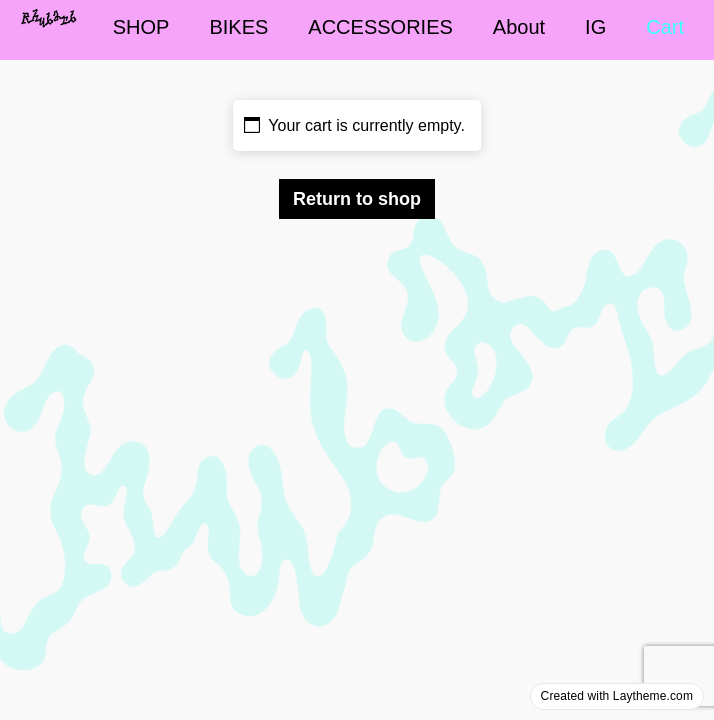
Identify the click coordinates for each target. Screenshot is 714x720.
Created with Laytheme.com (617, 696)
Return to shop (357, 199)
